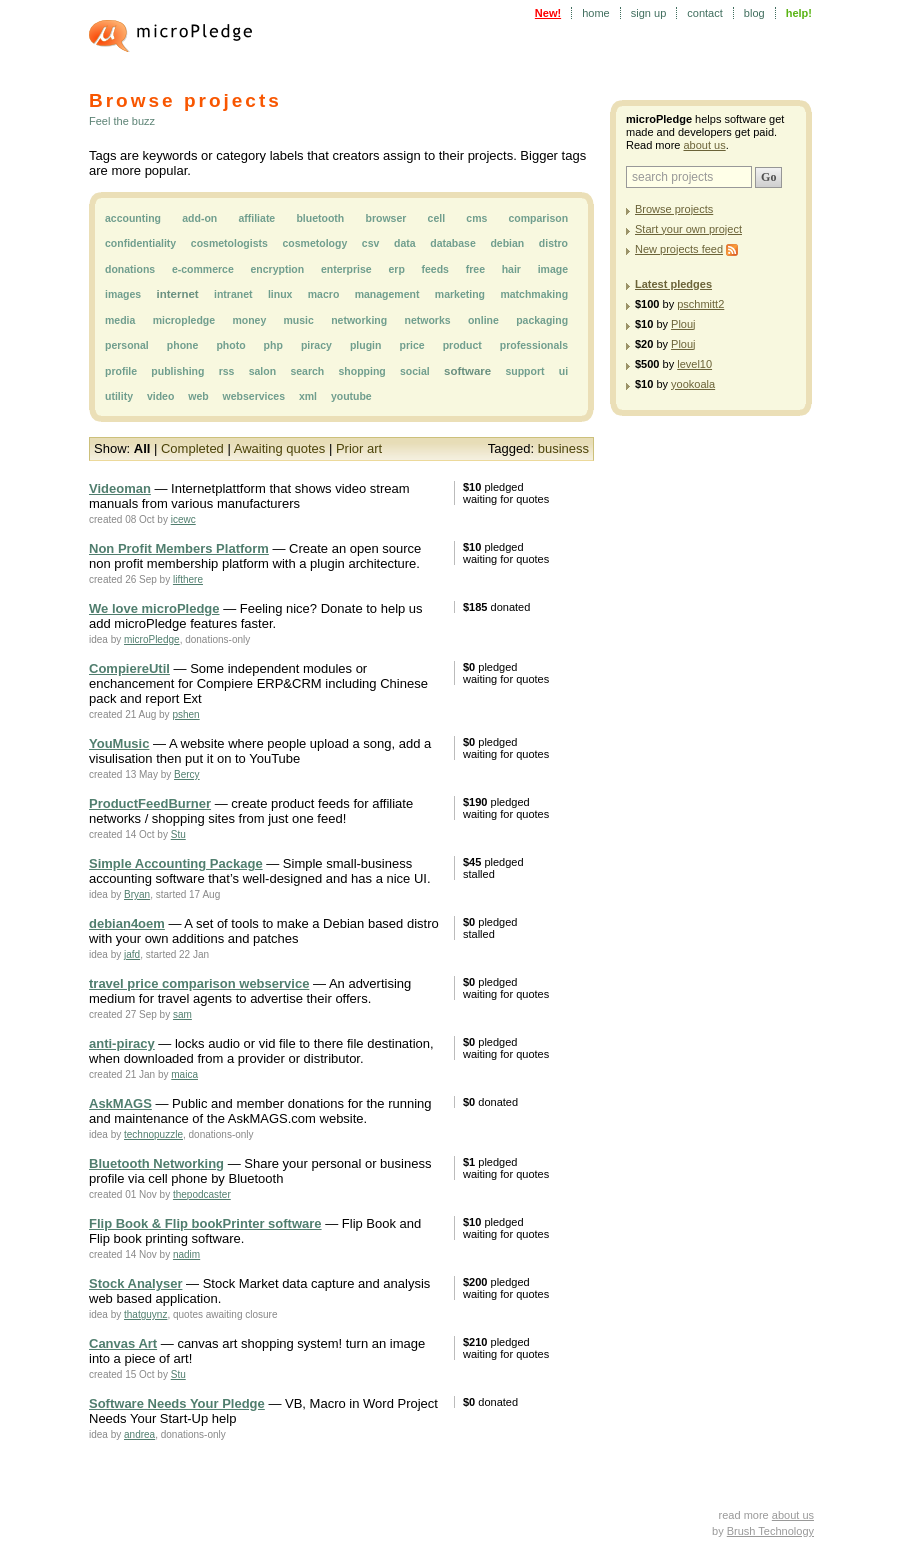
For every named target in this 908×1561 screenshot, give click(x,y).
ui (563, 371)
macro (324, 294)
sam (182, 1014)
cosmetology (314, 243)
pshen (185, 714)
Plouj (683, 324)
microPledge (152, 639)
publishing (177, 371)
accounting (133, 218)
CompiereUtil (129, 668)
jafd (132, 954)
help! (799, 13)
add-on (199, 218)
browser (385, 218)
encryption (278, 269)
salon (262, 371)
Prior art (359, 448)
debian (507, 243)
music (299, 320)
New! (548, 13)
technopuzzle (153, 1134)
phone (183, 345)
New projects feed (679, 249)
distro (553, 243)
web (198, 396)
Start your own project (688, 229)
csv (371, 243)
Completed (192, 448)
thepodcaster (202, 1194)
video (160, 396)
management (387, 294)
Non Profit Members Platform (179, 548)
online (483, 320)
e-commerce (203, 269)
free (475, 269)
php (273, 345)
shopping (361, 371)
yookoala (693, 384)
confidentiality (140, 243)
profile (121, 371)
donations (130, 269)
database (453, 243)
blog (754, 13)
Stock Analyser (135, 1283)
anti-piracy (122, 1043)
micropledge (184, 320)
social (415, 371)
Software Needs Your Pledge (177, 1403)
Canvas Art (123, 1343)
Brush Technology (770, 1531)
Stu (178, 834)
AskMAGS (120, 1103)
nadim (186, 1254)
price (411, 345)
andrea (139, 1434)
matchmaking (534, 294)
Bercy (187, 774)
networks (428, 320)
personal (127, 345)
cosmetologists (229, 243)
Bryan (137, 894)
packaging (542, 320)
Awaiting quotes (280, 448)
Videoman (120, 488)
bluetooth (320, 218)
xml (308, 396)
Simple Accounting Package (176, 863)
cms (476, 218)
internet (178, 294)
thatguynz (145, 1314)
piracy (316, 345)
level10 (694, 364)
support (524, 371)
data (405, 243)
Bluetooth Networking (156, 1163)
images (123, 294)
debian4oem (127, 923)
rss (227, 371)
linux (280, 294)
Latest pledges (673, 284)
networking (359, 320)
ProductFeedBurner (150, 803)
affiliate (256, 218)
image (553, 269)
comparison (539, 218)
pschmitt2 (700, 304)
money (249, 320)
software (467, 371)
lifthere (188, 579)
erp (396, 269)
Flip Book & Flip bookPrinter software (205, 1223)
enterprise (346, 269)
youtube (351, 396)
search (307, 371)
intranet (233, 294)
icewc (183, 519)
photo (230, 345)
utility (119, 396)
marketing (460, 294)
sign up (648, 13)
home (596, 13)
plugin (366, 345)
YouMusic (119, 743)
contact (704, 13)
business (563, 448)
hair (511, 269)
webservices (254, 396)
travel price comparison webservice (199, 983)
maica (184, 1074)
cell (437, 218)
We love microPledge (154, 608)
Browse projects (674, 209)
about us (704, 145)
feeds (435, 269)
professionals (534, 345)
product (462, 345)
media (120, 320)
